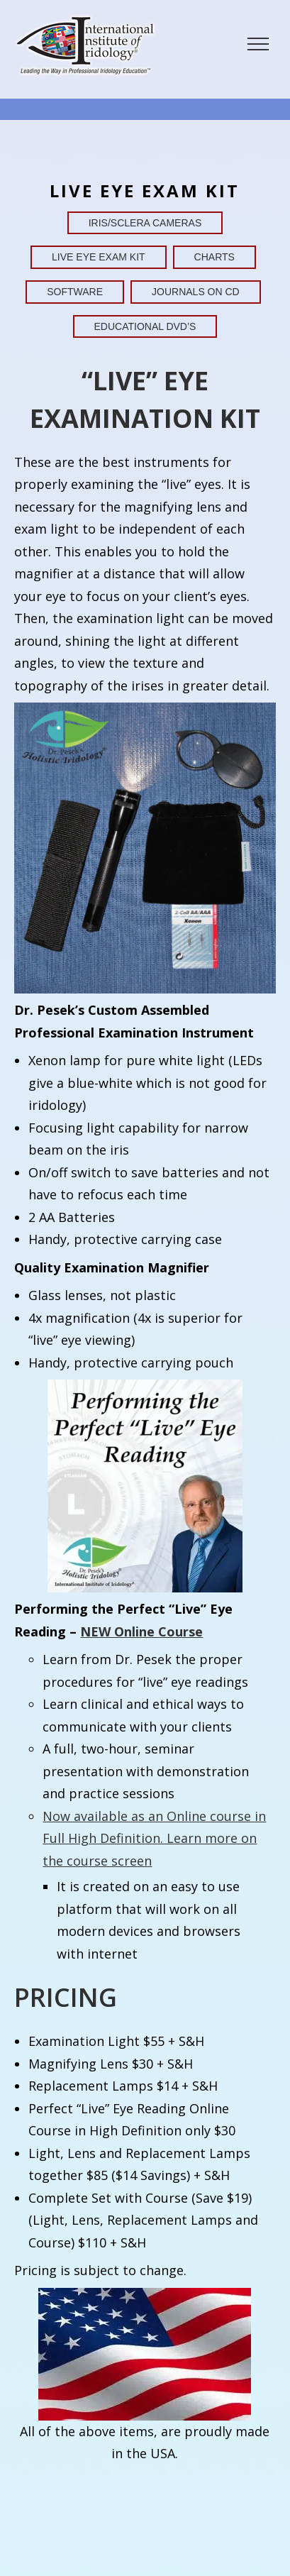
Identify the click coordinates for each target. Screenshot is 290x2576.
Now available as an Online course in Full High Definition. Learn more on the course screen (154, 1838)
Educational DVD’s (145, 326)
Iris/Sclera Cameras (145, 223)
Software (75, 291)
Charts (214, 257)
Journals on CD (196, 291)
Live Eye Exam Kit (98, 257)
